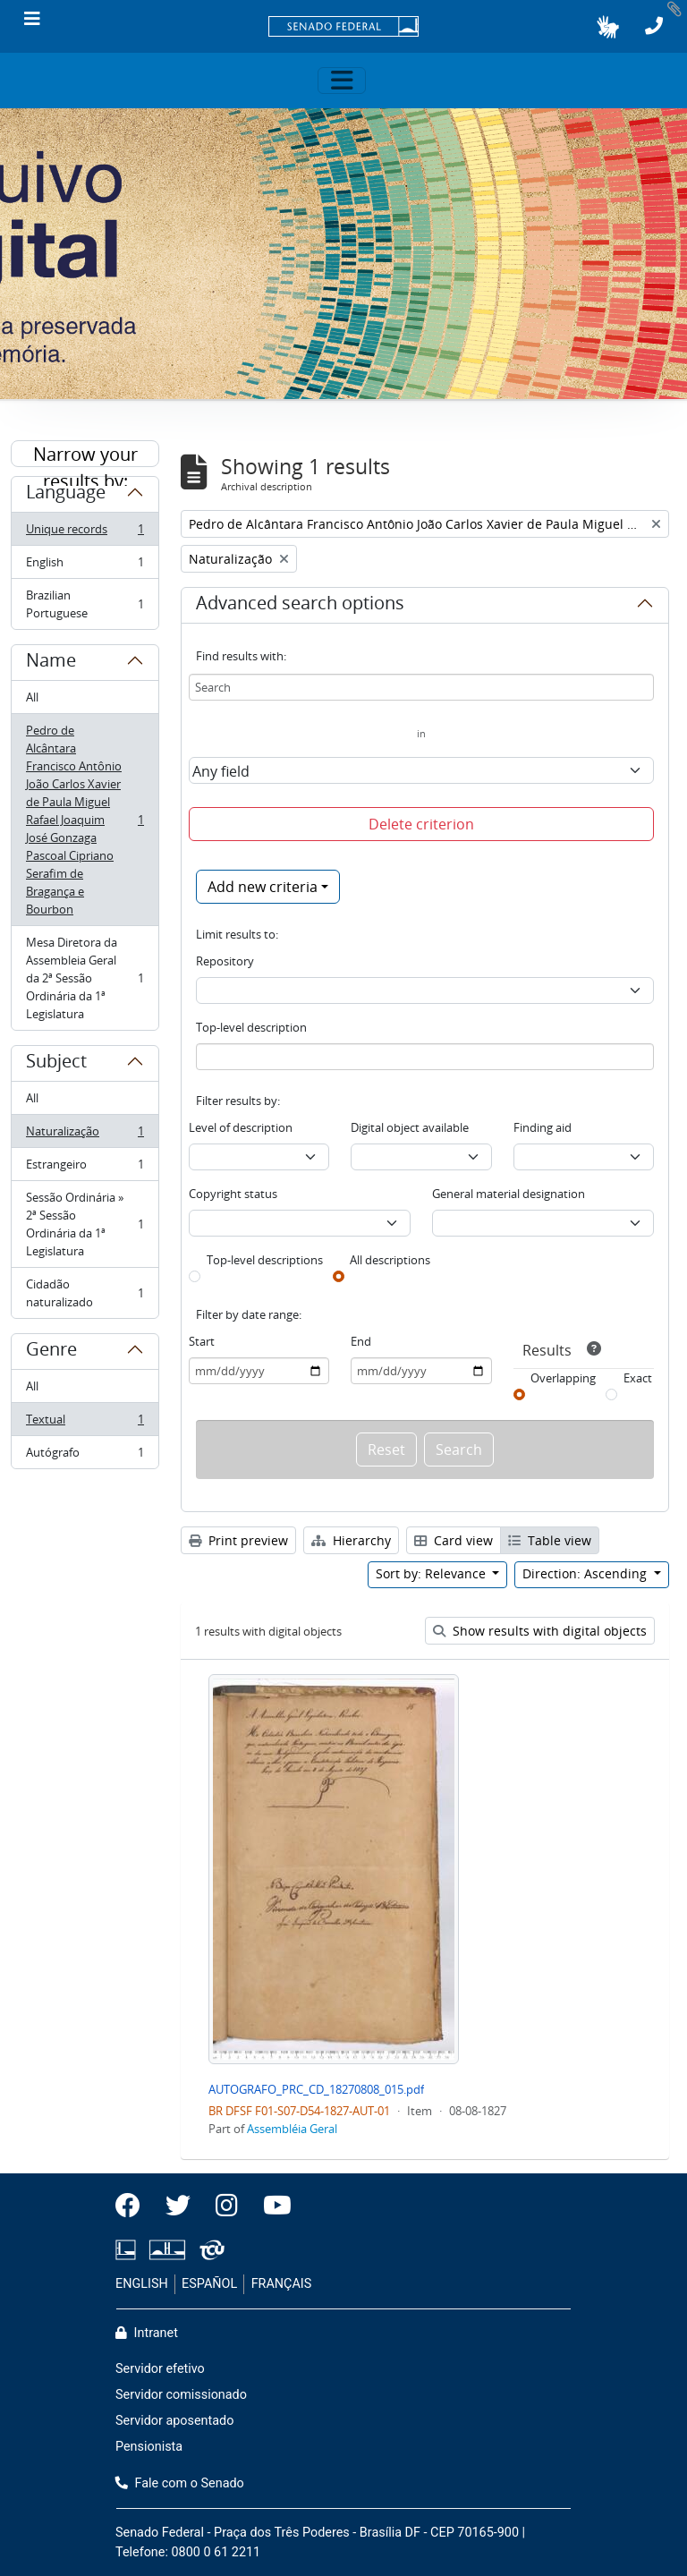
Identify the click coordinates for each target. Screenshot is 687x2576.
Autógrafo (84, 1455)
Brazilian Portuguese (84, 604)
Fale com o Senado (179, 2483)
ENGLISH (141, 2283)
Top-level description (251, 1027)
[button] (608, 26)
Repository (225, 961)
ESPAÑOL (209, 2283)
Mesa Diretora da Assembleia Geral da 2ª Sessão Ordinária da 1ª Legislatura (84, 978)
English (84, 566)
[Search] (421, 687)
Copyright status (233, 1194)
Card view (453, 1540)
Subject (56, 1064)
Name (51, 663)
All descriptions (390, 1260)
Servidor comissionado (181, 2394)
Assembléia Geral (292, 2129)
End (361, 1341)
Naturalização (84, 1135)
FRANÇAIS (281, 2283)
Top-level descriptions (265, 1260)
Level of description (241, 1127)
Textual (84, 1423)
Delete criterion (421, 824)
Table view (549, 1540)
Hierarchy (351, 1540)
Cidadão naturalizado (84, 1293)
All (32, 697)
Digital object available (410, 1127)
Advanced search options (300, 606)
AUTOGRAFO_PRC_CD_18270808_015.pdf (316, 2089)
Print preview (238, 1540)
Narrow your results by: (85, 454)
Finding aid (542, 1127)
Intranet (146, 2333)
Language (66, 495)
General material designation (508, 1194)
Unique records (84, 533)
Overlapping (563, 1378)
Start (202, 1341)
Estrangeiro (84, 1168)
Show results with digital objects (540, 1630)
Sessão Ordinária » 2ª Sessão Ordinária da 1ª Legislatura (84, 1224)
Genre (51, 1352)
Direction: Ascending (586, 1573)
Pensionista (148, 2446)
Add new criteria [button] (263, 887)
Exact (637, 1378)
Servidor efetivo (160, 2368)
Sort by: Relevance (432, 1573)
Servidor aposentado (174, 2420)
